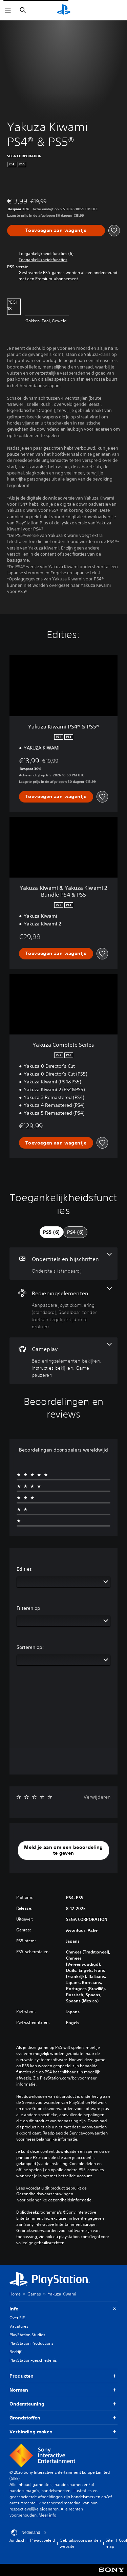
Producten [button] (63, 2376)
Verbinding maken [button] (63, 2432)
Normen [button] (63, 2390)
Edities (24, 1569)
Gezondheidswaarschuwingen (44, 2194)
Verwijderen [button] (97, 1797)
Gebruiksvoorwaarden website (80, 2543)
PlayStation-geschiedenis (33, 2360)
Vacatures (18, 2326)
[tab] (51, 1232)
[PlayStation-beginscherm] (63, 10)
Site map (110, 2543)
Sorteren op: (30, 1647)
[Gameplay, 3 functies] (63, 1360)
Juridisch (17, 2540)
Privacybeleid (42, 2540)
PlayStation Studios (27, 2335)
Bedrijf (15, 2352)
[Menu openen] (7, 10)
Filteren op (28, 1608)
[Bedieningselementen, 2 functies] (63, 1308)
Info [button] (63, 2308)
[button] (43, 260)
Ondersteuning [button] (63, 2404)
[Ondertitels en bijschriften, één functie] (63, 1263)
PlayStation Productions (31, 2343)
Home (15, 2294)
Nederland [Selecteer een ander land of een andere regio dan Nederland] (28, 2532)
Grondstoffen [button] (63, 2418)
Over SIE (17, 2318)
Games (34, 2294)
